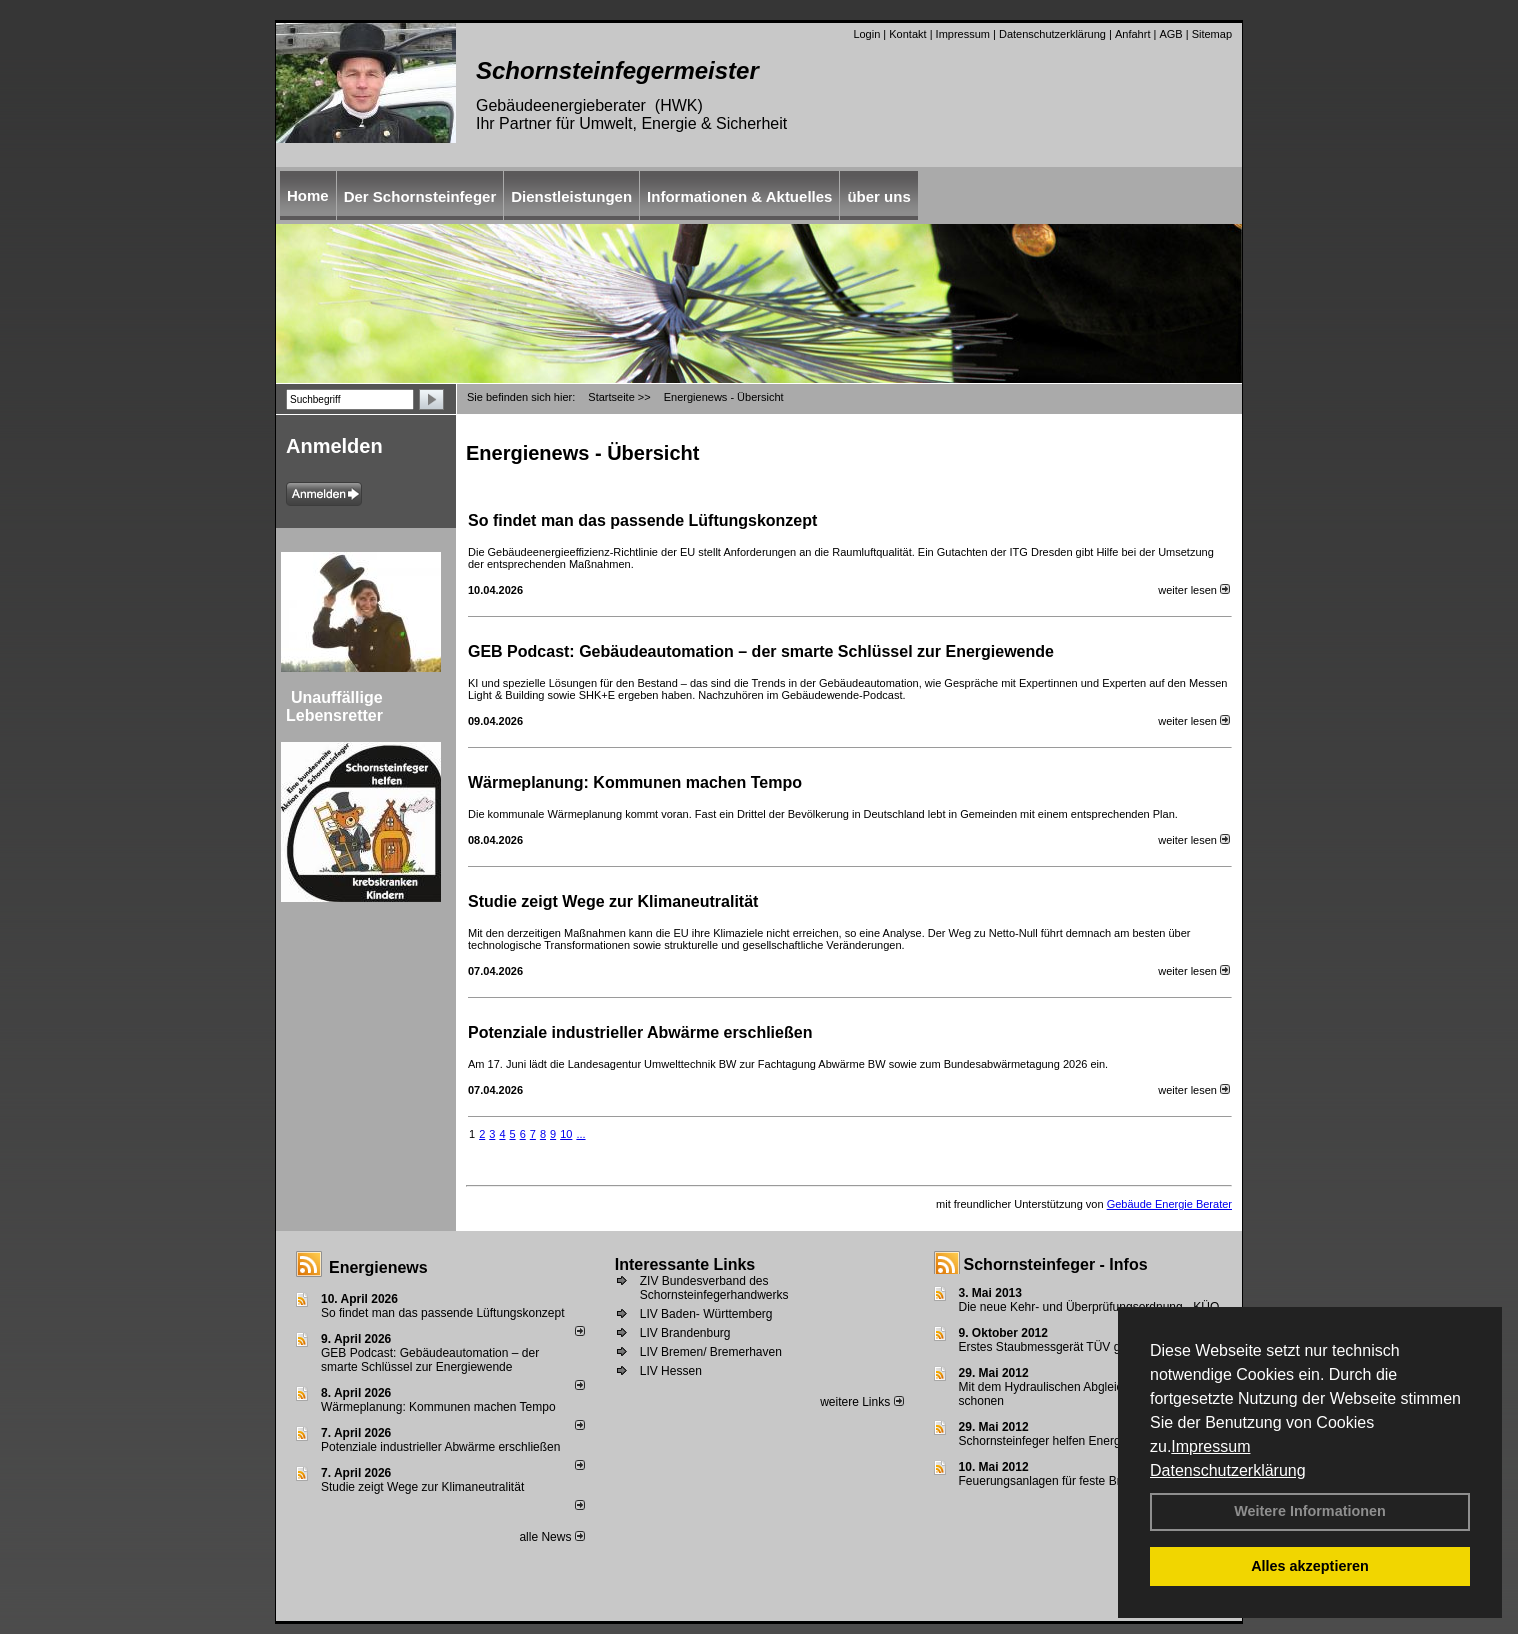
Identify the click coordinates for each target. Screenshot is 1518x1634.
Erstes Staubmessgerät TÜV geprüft (1055, 1347)
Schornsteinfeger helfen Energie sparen (1064, 1441)
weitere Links (861, 1402)
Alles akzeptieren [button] (1310, 1566)
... (580, 1134)
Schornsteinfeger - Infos (1056, 1264)
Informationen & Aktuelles (739, 196)
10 (566, 1134)
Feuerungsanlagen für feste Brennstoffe (1064, 1481)
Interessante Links (685, 1264)
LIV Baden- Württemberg (706, 1314)
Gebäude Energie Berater (1169, 1204)
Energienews (378, 1267)
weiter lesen (1194, 590)
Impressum (1210, 1446)
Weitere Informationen (1310, 1511)
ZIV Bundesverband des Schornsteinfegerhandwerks (714, 1288)
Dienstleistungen (571, 196)
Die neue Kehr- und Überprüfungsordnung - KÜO (1089, 1307)
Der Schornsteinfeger (420, 196)
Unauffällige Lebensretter (334, 706)
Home (308, 195)
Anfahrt (1132, 34)
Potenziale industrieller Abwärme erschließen (640, 1032)
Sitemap (1212, 34)
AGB (1170, 34)
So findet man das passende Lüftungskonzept (642, 520)
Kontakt (907, 34)
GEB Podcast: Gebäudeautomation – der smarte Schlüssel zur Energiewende (763, 651)
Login (866, 34)
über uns (878, 196)
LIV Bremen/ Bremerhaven (711, 1352)
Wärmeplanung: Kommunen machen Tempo (635, 782)
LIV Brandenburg (685, 1333)
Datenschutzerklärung (1228, 1470)
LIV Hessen (671, 1371)
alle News (551, 1537)
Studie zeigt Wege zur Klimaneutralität (613, 901)
